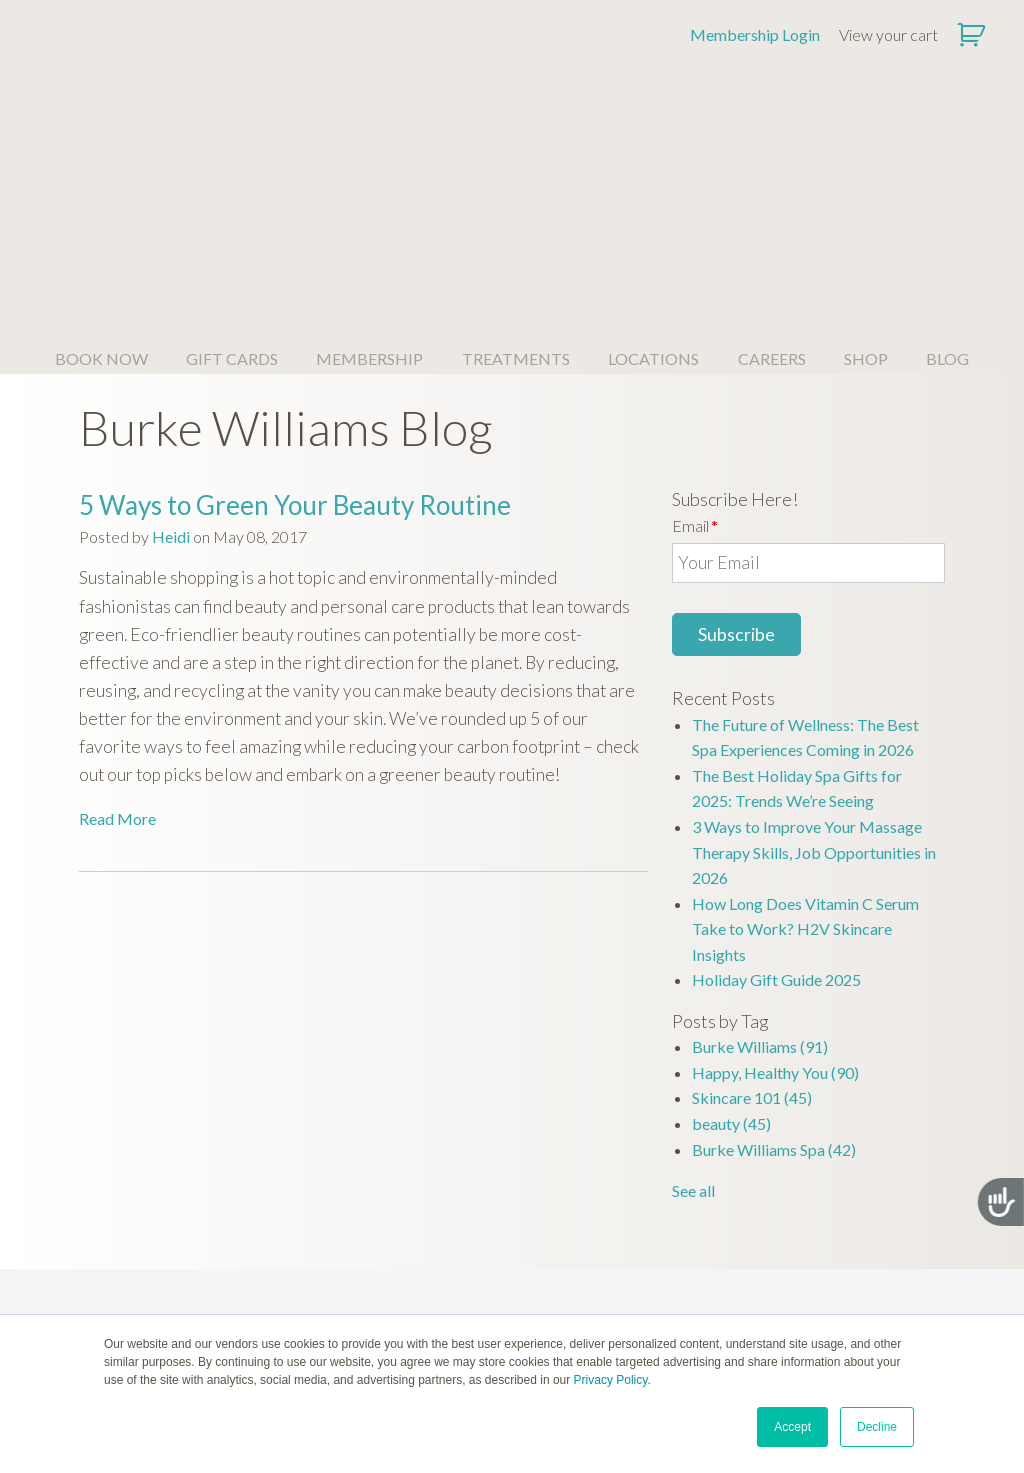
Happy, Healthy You (775, 870)
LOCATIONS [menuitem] (653, 156)
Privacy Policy (611, 1380)
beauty (731, 921)
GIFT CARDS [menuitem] (232, 156)
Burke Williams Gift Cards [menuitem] (341, 1265)
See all (693, 988)
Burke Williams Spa (774, 947)
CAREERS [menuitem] (772, 156)
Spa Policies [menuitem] (853, 1265)
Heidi (171, 334)
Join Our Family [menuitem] (511, 1265)
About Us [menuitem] (171, 1265)
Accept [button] (792, 1427)
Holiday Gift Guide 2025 (776, 777)
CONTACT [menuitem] (682, 1234)
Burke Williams (760, 844)
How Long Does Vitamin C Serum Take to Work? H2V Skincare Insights (805, 727)
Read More (117, 616)
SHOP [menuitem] (866, 156)
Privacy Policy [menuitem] (853, 1291)
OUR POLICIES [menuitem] (853, 1234)
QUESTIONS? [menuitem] (170, 1234)
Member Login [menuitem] (682, 1265)
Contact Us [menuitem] (682, 1291)
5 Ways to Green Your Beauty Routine (295, 303)
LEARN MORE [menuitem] (341, 1234)
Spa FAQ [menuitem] (171, 1291)
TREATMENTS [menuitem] (516, 156)
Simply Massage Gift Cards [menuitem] (341, 1291)
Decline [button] (877, 1427)
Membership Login (755, 34)
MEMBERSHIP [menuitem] (369, 156)
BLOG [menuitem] (947, 156)
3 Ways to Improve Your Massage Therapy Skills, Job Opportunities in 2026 (814, 650)
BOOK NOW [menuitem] (101, 156)
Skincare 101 (752, 895)
